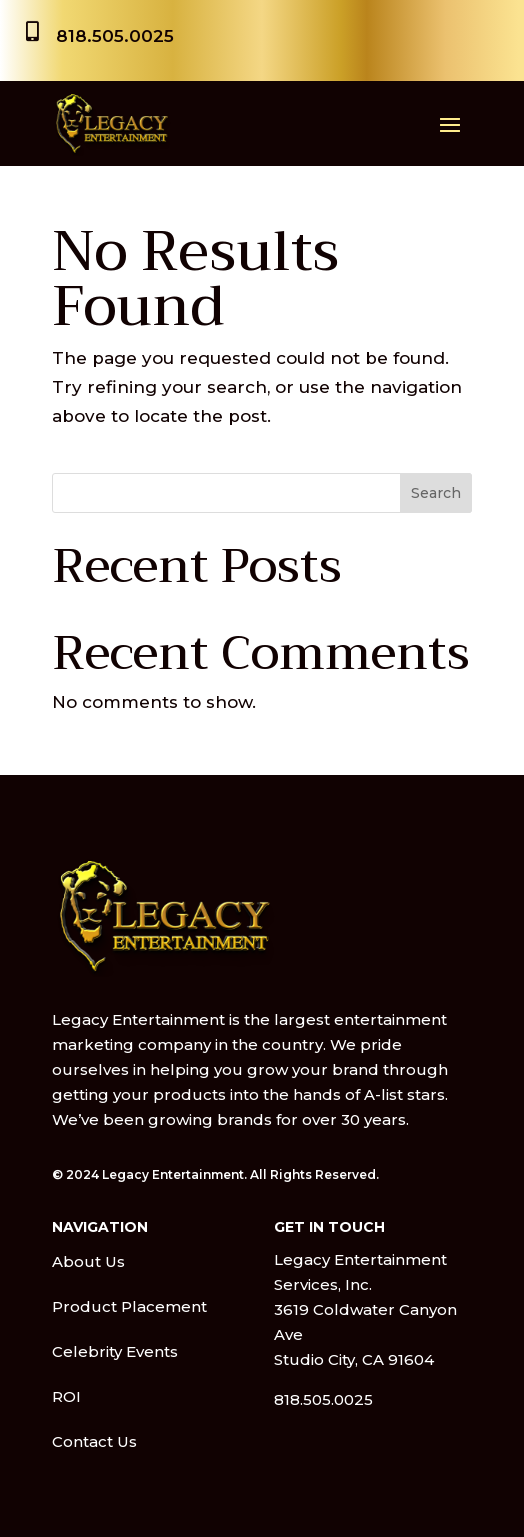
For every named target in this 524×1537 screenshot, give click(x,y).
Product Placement (129, 1306)
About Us (88, 1261)
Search (436, 493)
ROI (66, 1396)
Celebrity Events (115, 1351)
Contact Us (94, 1441)
